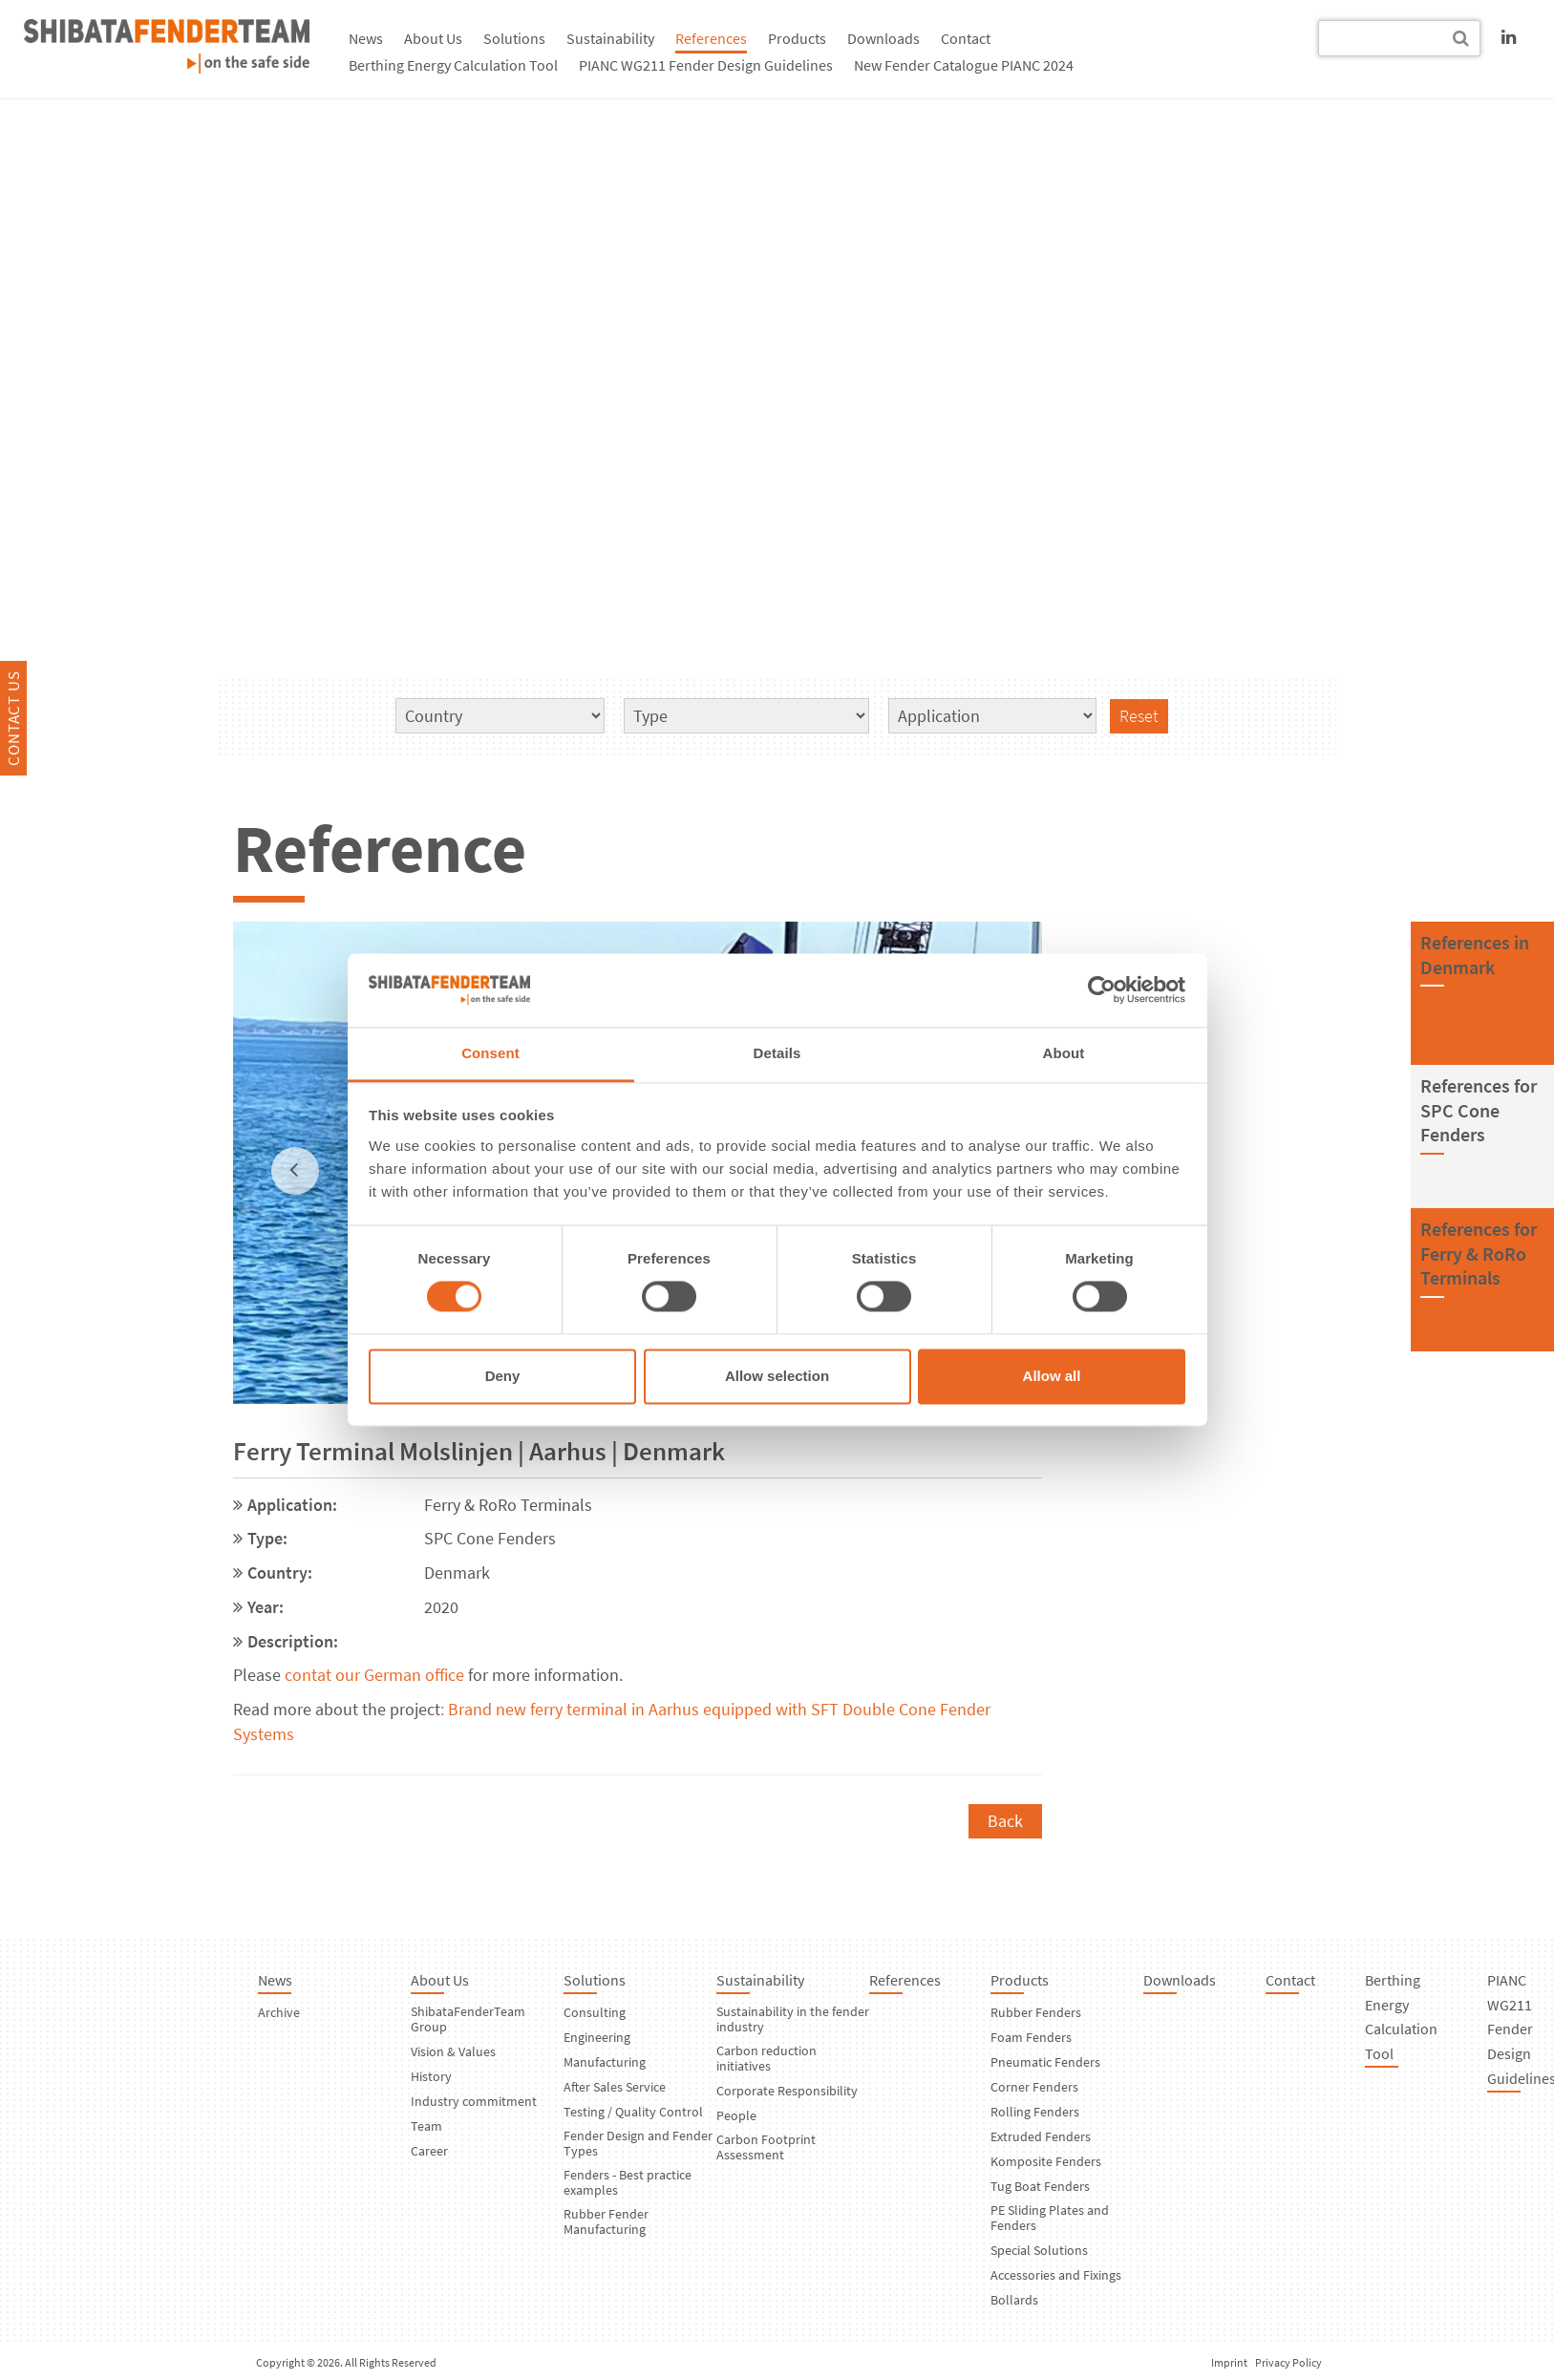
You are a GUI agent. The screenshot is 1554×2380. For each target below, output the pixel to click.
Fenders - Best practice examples (628, 2182)
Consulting (595, 2012)
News (366, 38)
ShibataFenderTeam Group (468, 2019)
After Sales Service (615, 2086)
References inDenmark (1474, 954)
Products (797, 38)
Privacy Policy (1288, 2362)
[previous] (295, 1171)
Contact (965, 38)
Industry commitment (474, 2101)
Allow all (1052, 1376)
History (431, 2076)
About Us (433, 38)
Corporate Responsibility (787, 2090)
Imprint (1229, 2362)
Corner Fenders (1034, 2086)
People (736, 2115)
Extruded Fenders (1040, 2136)
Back (1005, 1821)
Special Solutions (1039, 2250)
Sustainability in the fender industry (792, 2019)
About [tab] (1064, 1053)
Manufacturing (605, 2062)
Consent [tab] (490, 1053)
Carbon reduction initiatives (766, 2058)
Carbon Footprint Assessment (766, 2147)
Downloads (883, 38)
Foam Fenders (1031, 2037)
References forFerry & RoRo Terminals (1478, 1253)
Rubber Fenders (1035, 2012)
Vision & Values (453, 2051)
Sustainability (610, 38)
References (711, 38)
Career (429, 2150)
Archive (279, 2012)
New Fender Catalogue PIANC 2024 (964, 64)
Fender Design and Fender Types (638, 2143)
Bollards (1014, 2299)
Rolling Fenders (1034, 2111)
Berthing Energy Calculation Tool (453, 64)
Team (426, 2126)
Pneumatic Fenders (1045, 2062)
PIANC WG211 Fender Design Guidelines (706, 64)
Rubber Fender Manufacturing (606, 2221)
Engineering (597, 2037)
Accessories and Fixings (1055, 2275)
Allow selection (777, 1376)
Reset (1139, 716)
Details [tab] (777, 1053)
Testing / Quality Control (633, 2111)
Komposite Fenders (1045, 2161)
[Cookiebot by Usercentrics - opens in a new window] (1101, 990)
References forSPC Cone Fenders (1478, 1109)
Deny (503, 1376)
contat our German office (374, 1675)
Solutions (514, 38)
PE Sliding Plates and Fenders (1049, 2217)
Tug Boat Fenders (1040, 2186)
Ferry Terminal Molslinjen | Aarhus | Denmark (479, 1450)
